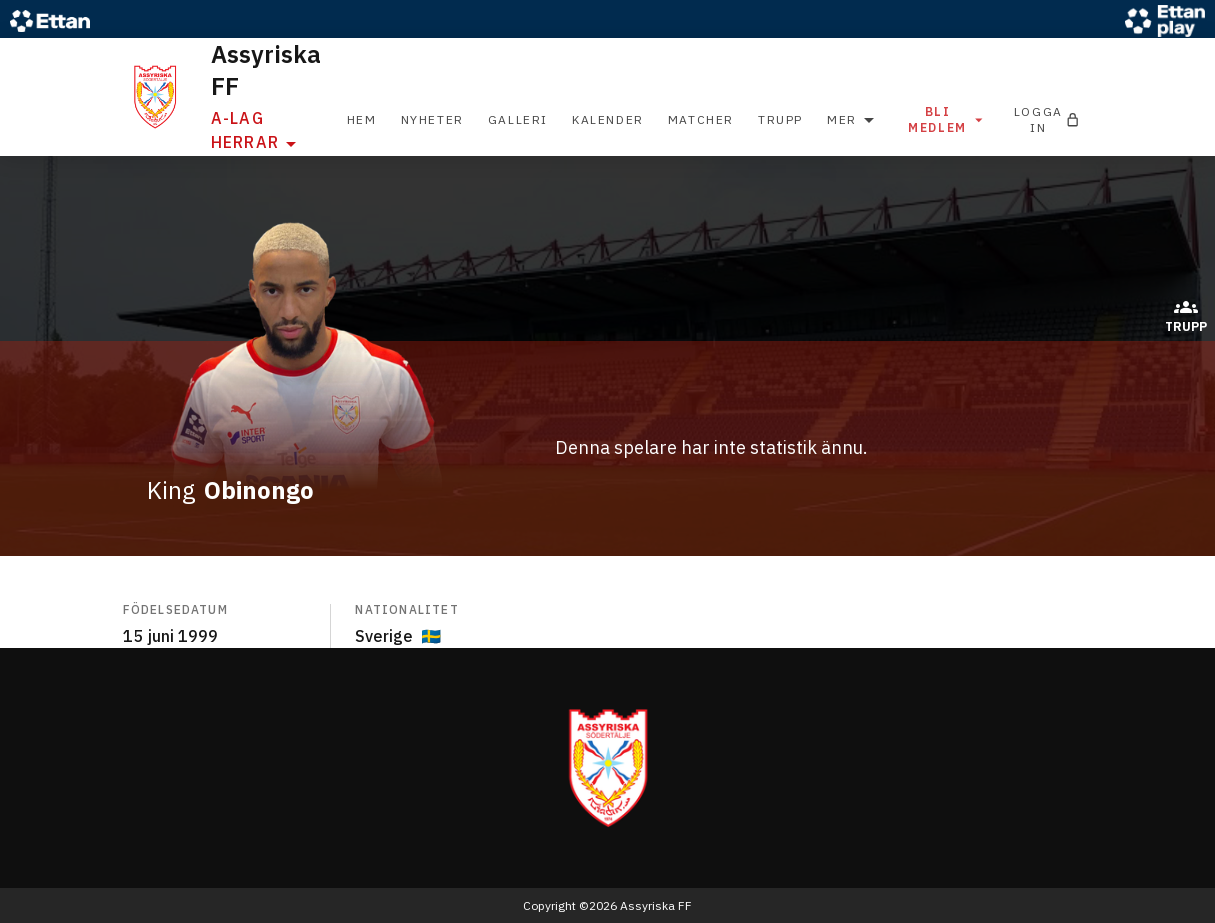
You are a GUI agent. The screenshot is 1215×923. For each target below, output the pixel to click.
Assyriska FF (266, 70)
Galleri (518, 119)
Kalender (608, 119)
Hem (362, 119)
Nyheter (432, 119)
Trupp (780, 119)
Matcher (701, 119)
